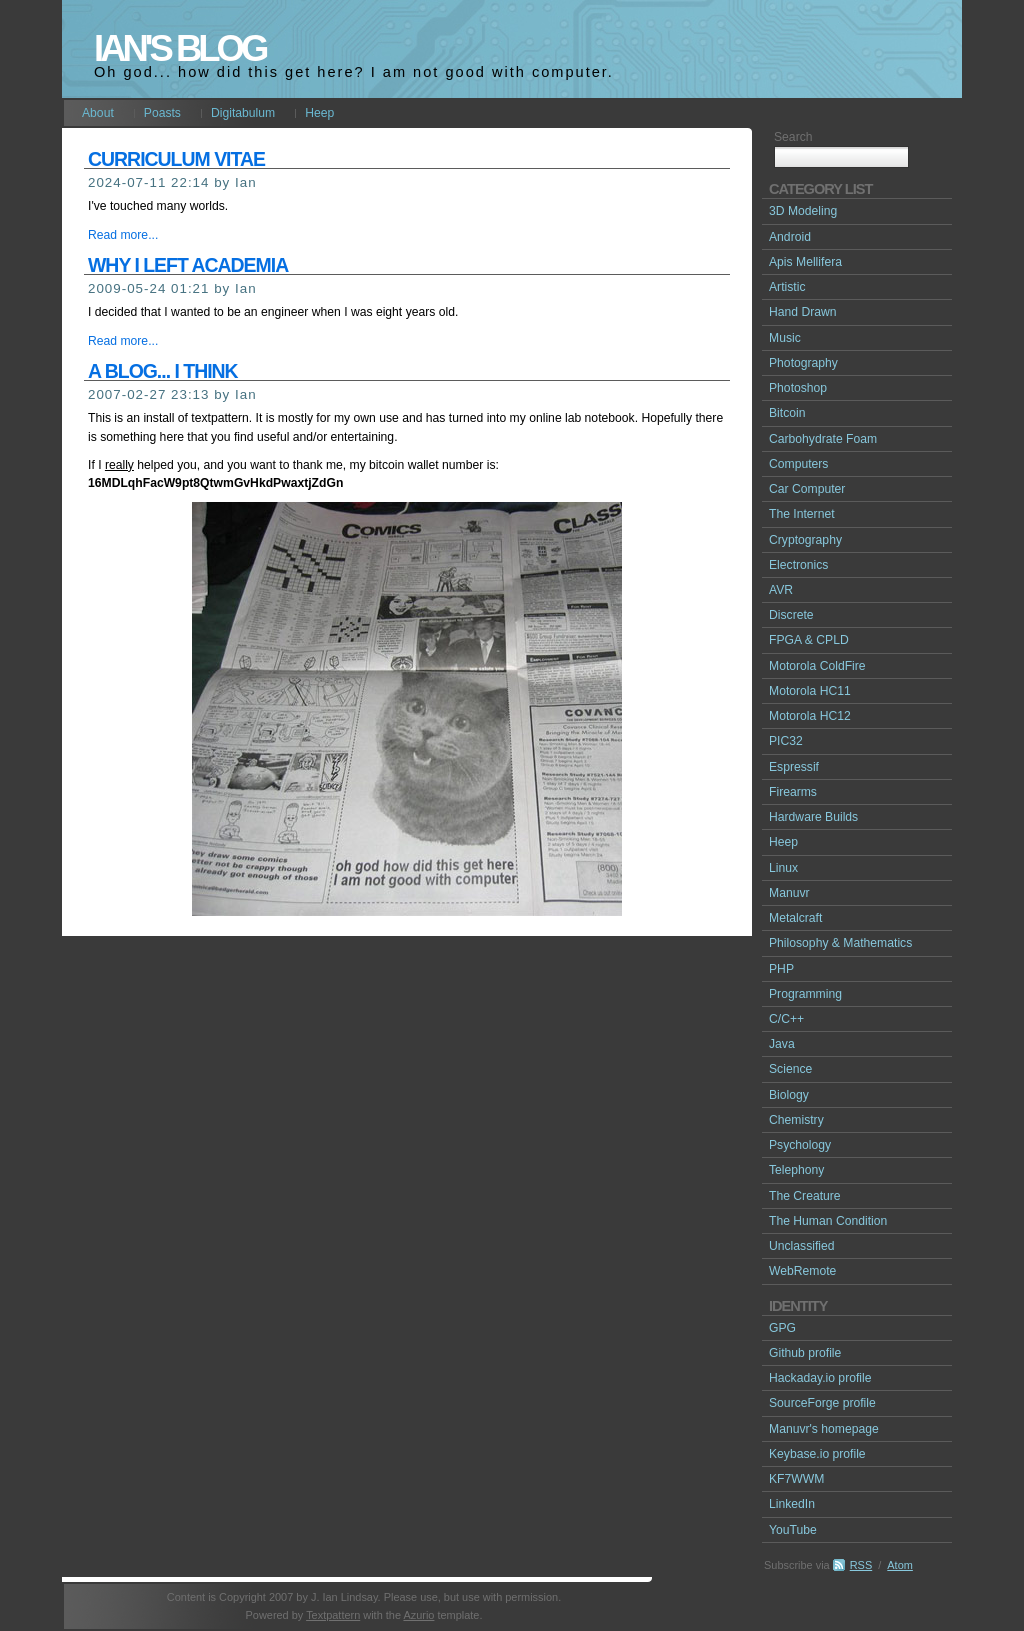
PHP (781, 969)
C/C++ (786, 1019)
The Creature (805, 1196)
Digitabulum (243, 113)
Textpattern (333, 1615)
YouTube (793, 1530)
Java (782, 1044)
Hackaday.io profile (820, 1378)
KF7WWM (796, 1479)
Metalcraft (795, 918)
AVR (781, 590)
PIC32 (786, 741)
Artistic (787, 287)
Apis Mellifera (805, 262)
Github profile (805, 1353)
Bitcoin (787, 413)
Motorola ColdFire (817, 666)
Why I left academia (188, 265)
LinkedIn (792, 1504)
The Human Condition (828, 1221)
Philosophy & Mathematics (840, 943)
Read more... (123, 235)
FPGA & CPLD (809, 640)
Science (790, 1069)
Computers (798, 464)
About (98, 113)
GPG (782, 1328)
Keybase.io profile (817, 1454)
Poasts (162, 113)
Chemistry (796, 1120)
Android (790, 237)
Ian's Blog (179, 48)
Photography (803, 363)
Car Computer (807, 489)
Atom (900, 1565)
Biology (789, 1095)
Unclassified (802, 1246)
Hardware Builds (813, 817)
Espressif (794, 767)
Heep (319, 113)
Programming (805, 994)
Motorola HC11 (810, 691)
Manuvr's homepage (824, 1429)
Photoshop (798, 388)
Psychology (800, 1145)
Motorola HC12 (810, 716)
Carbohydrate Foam (823, 439)
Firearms (793, 792)
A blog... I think (163, 371)
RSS (861, 1565)
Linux (783, 868)
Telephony (796, 1170)
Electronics (798, 565)
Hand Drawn (803, 312)
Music (785, 338)
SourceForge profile (822, 1403)
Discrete (791, 615)
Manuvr (789, 893)
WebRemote (802, 1271)
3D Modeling (803, 211)
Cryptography (805, 540)
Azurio (418, 1615)
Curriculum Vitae (176, 159)
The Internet (802, 514)
